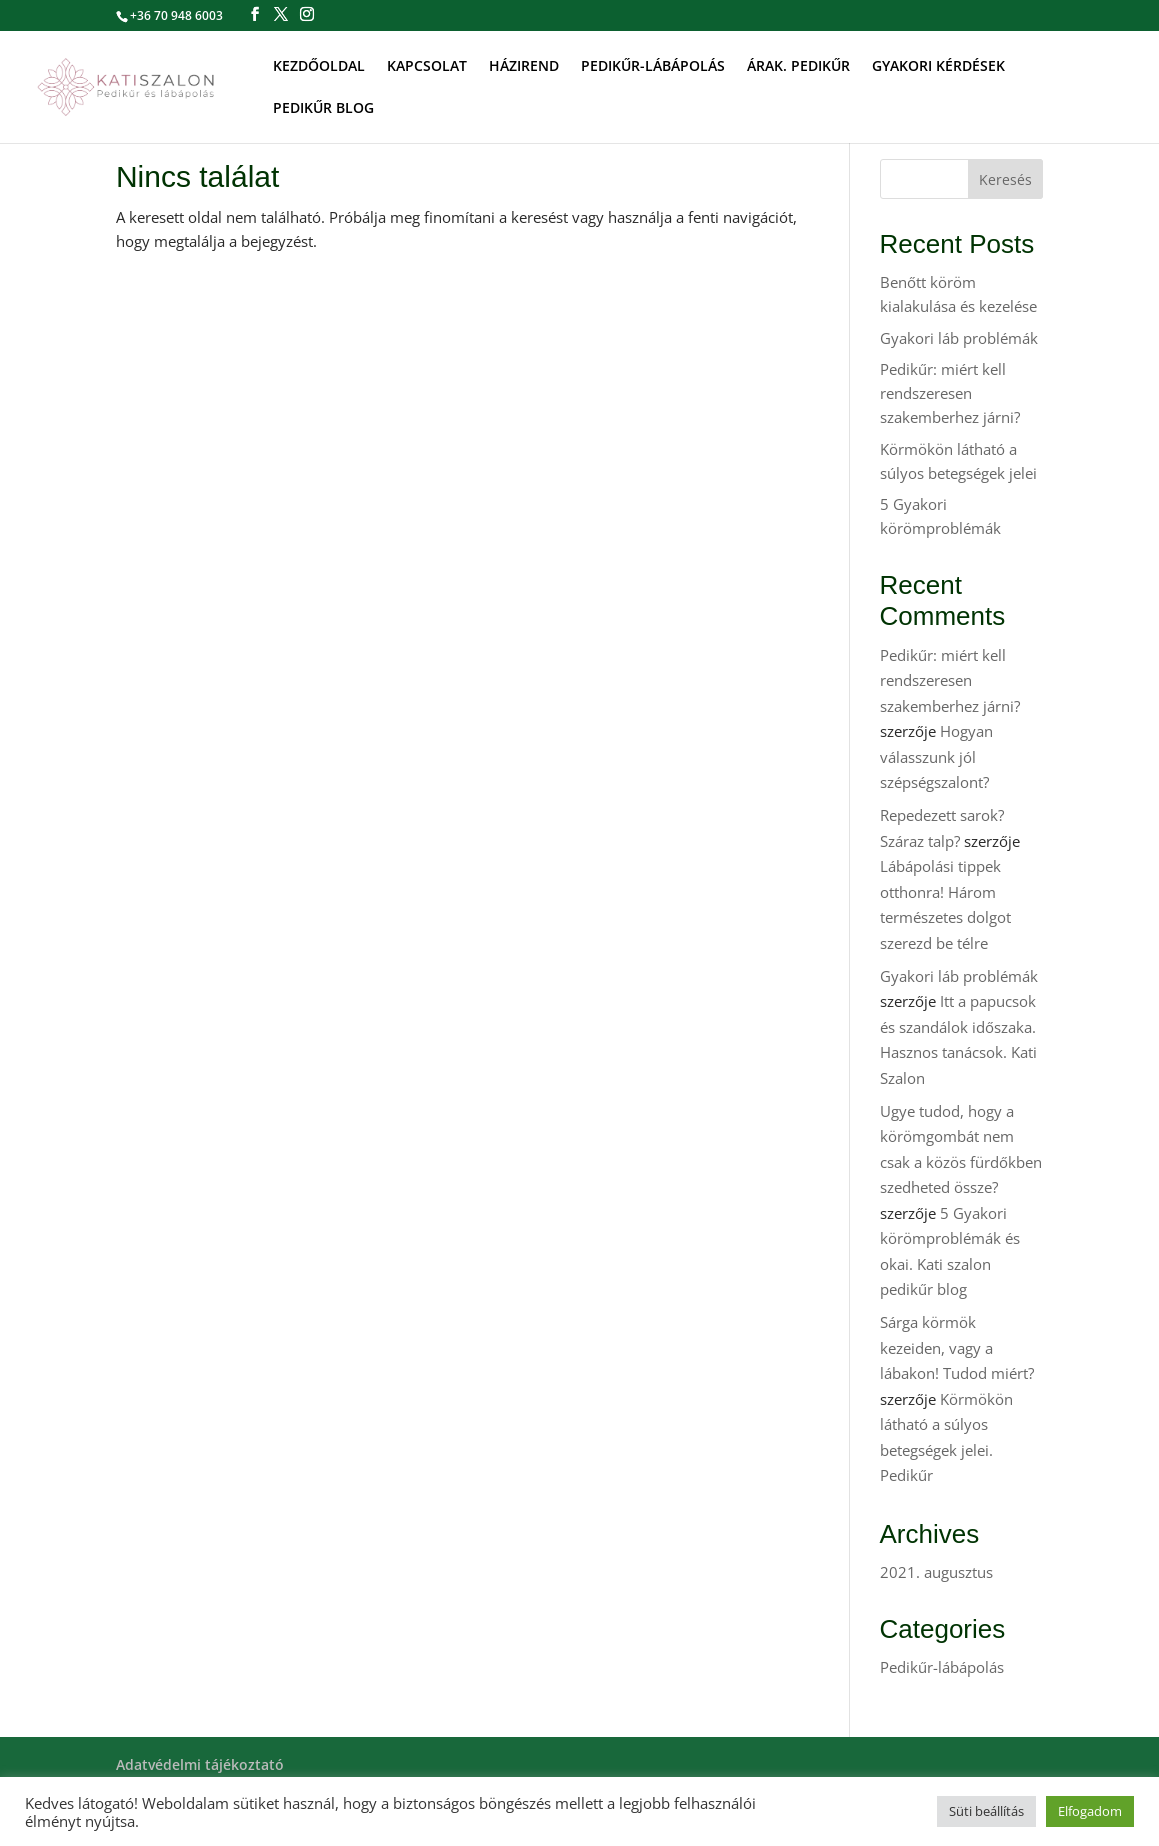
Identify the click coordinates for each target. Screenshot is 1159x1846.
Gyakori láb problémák (959, 338)
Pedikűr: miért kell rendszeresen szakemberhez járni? (950, 393)
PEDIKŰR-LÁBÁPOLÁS (653, 67)
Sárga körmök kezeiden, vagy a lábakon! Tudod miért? (957, 1347)
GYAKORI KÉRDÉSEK (938, 67)
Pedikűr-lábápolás (942, 1667)
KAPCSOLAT (427, 67)
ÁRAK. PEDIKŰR (798, 67)
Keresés (1005, 179)
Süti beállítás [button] (986, 1811)
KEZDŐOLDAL (319, 67)
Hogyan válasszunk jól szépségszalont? (936, 756)
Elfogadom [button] (1090, 1811)
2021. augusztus (936, 1572)
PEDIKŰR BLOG (323, 109)
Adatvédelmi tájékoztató (200, 1764)
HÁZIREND (524, 67)
